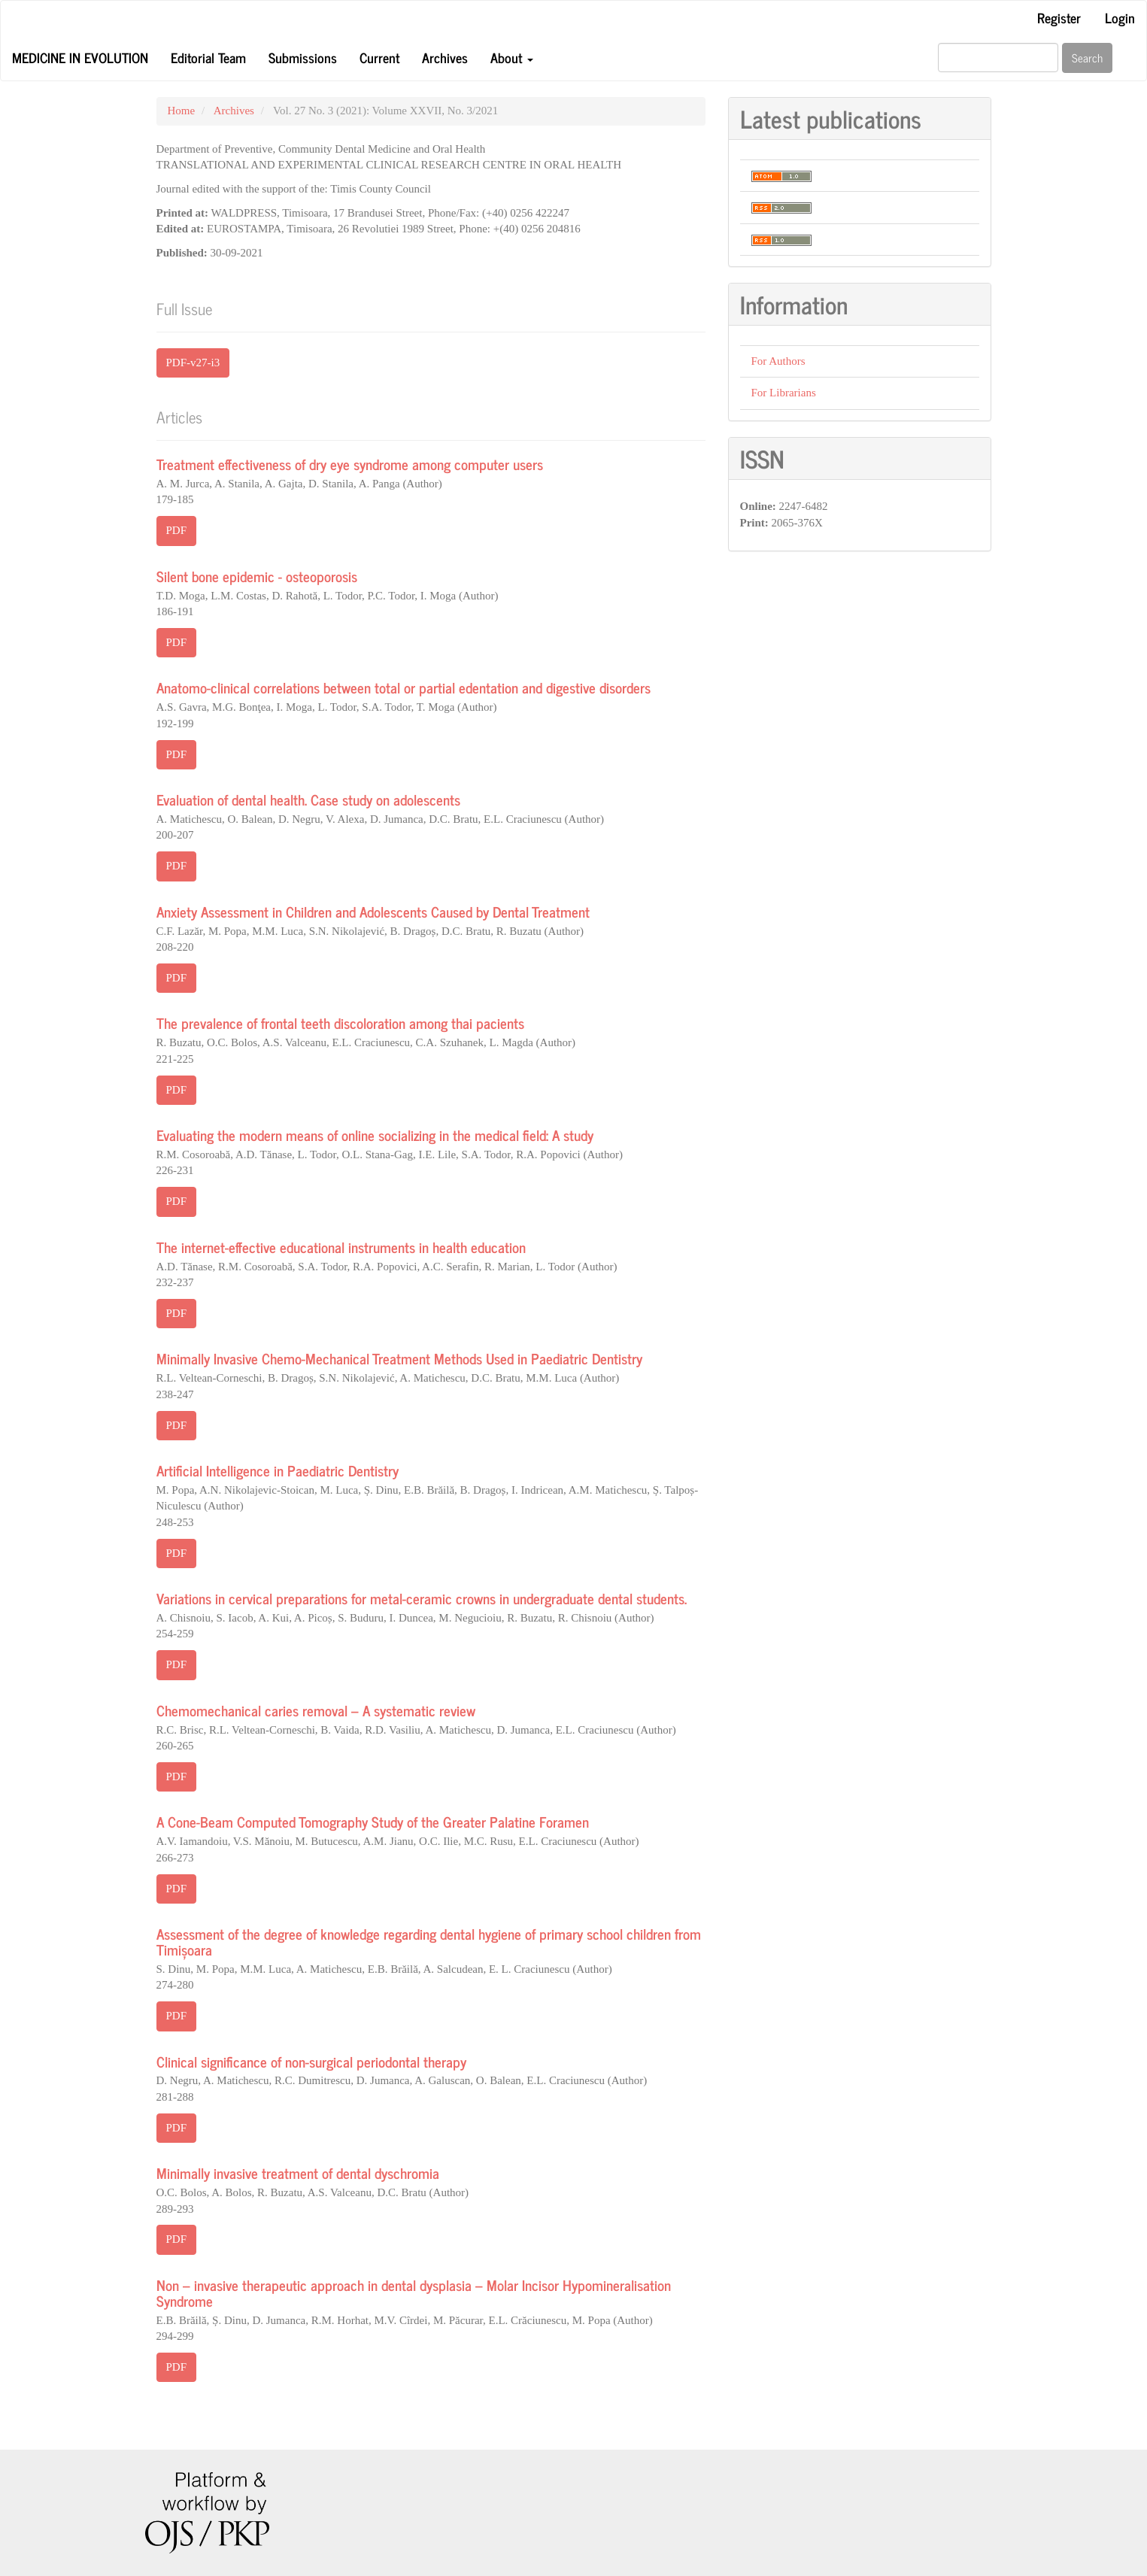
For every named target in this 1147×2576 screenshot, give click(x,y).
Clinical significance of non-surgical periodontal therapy (311, 2061)
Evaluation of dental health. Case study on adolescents (308, 799)
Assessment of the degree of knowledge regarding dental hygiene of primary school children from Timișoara (428, 1941)
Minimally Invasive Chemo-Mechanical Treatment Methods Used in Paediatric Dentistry (399, 1358)
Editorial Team (208, 57)
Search (1087, 57)
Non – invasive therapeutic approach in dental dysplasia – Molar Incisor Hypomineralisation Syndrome (413, 2292)
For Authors (778, 361)
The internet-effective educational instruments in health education (341, 1246)
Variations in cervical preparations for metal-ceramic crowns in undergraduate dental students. (421, 1598)
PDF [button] (176, 530)
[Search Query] (998, 57)
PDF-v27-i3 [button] (193, 363)
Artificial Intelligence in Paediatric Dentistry (277, 1470)
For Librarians (783, 393)
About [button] (511, 57)
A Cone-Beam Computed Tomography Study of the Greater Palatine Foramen (372, 1821)
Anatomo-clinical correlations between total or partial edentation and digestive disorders (403, 687)
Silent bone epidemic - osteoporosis (256, 575)
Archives (445, 57)
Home (182, 111)
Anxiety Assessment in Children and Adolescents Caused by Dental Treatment (373, 911)
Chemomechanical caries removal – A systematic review (315, 1710)
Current (379, 57)
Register (1059, 17)
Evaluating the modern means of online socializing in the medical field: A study (374, 1134)
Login (1120, 17)
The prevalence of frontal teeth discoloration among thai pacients (340, 1022)
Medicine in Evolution (80, 57)
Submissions (303, 57)
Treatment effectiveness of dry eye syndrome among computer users (349, 463)
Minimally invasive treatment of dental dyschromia (297, 2172)
